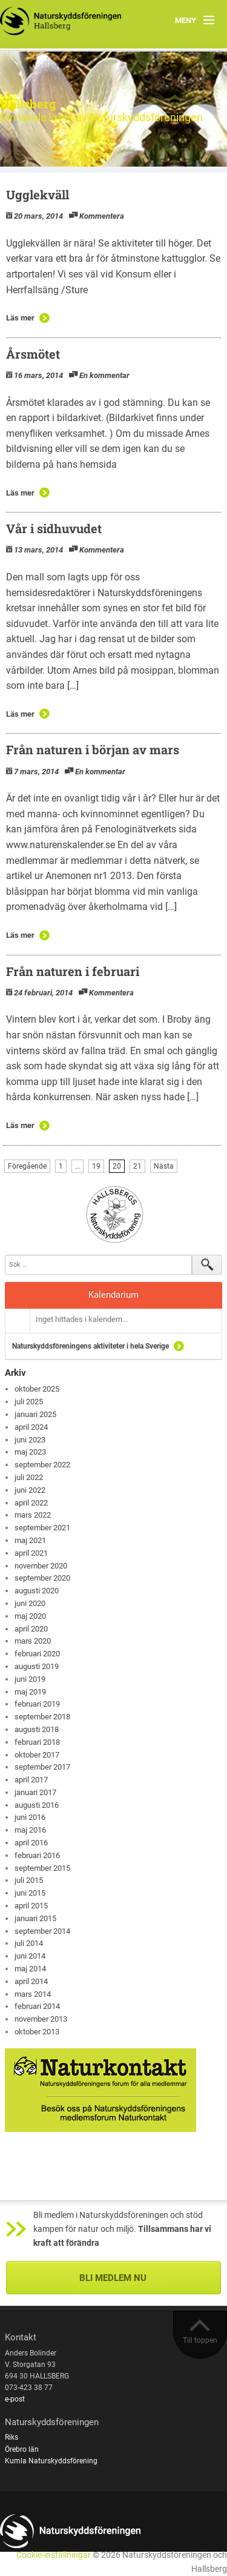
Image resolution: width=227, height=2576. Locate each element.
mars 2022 (33, 1514)
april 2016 (31, 1842)
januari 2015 (35, 1918)
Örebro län (22, 2449)
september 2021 (42, 1527)
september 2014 (42, 1931)
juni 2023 (30, 1439)
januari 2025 (35, 1414)
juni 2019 (30, 1679)
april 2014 (31, 1981)
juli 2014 (29, 1943)
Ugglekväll (37, 194)
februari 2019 (37, 1703)
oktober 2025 (37, 1388)
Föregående (27, 1166)
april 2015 (31, 1905)
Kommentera (101, 216)
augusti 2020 (37, 1590)
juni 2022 (30, 1490)
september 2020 (42, 1577)
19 (96, 1166)
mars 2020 (33, 1640)
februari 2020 (37, 1653)
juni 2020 (30, 1603)
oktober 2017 (37, 1754)
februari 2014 (37, 2006)
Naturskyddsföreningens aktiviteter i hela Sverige (90, 1346)
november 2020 (41, 1565)
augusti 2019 (37, 1666)
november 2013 (41, 2018)
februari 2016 (37, 1855)
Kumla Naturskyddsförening (51, 2461)
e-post (15, 2399)
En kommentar (104, 375)
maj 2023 (30, 1451)
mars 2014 (33, 1994)
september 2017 (42, 1766)
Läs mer (20, 317)
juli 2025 (29, 1401)
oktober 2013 (37, 2031)
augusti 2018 (37, 1729)
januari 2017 (35, 1792)
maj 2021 (30, 1540)
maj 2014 (30, 1968)
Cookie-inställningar (53, 2555)
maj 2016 (30, 1829)
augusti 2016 (37, 1805)
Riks (11, 2437)
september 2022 (42, 1464)
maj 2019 (30, 1691)
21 (137, 1166)
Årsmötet (33, 354)
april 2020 (31, 1628)
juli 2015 (29, 1880)
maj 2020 (30, 1616)
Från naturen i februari (72, 971)
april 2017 (31, 1779)
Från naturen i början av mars (92, 749)
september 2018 (42, 1716)
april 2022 (31, 1502)
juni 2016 (30, 1817)
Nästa (164, 1166)
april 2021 (31, 1553)
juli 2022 (29, 1477)
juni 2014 (30, 1955)
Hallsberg (28, 103)
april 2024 (31, 1427)
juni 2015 (30, 1892)
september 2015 (42, 1868)
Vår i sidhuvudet (54, 528)
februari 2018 (37, 1742)
